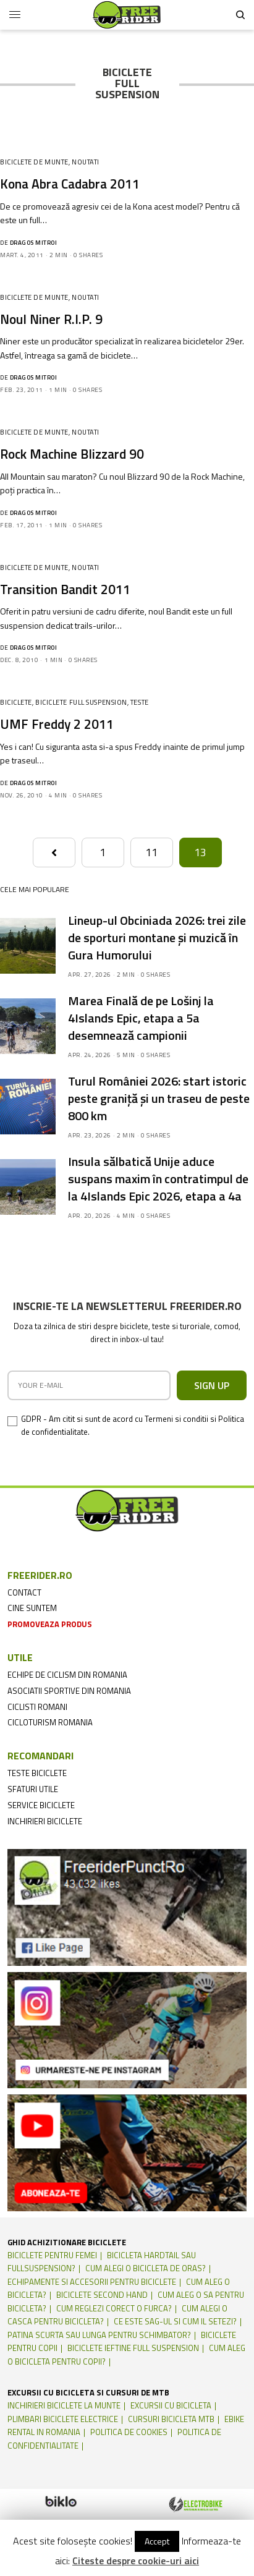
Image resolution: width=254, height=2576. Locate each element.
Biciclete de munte (34, 162)
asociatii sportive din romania (69, 1691)
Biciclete (16, 702)
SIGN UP (211, 1385)
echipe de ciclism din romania (67, 1674)
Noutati (85, 162)
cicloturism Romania (50, 1722)
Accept (157, 2541)
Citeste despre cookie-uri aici (135, 2560)
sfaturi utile (32, 1789)
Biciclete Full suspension (81, 702)
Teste (139, 702)
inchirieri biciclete (44, 1821)
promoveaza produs (49, 1624)
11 (151, 852)
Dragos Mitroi (33, 242)
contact (24, 1592)
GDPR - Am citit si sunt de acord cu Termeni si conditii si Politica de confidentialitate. (132, 1425)
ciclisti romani (37, 1707)
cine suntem (32, 1608)
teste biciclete (37, 1773)
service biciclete (41, 1805)
